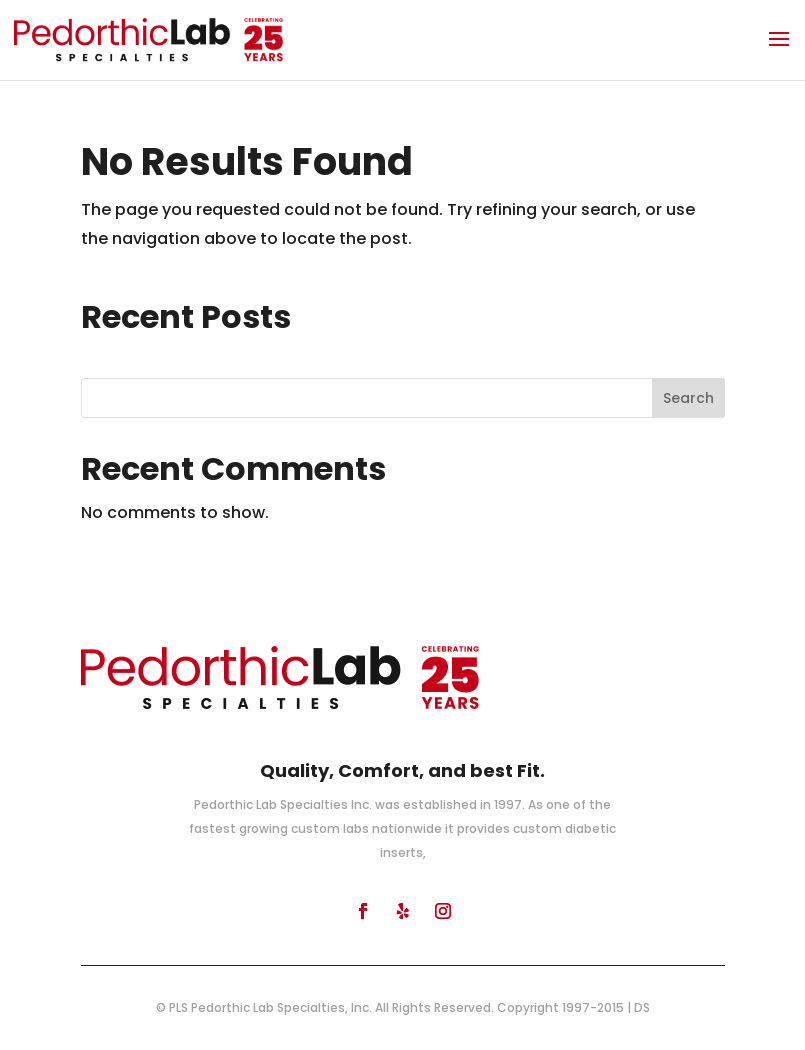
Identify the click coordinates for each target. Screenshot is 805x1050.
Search (688, 398)
